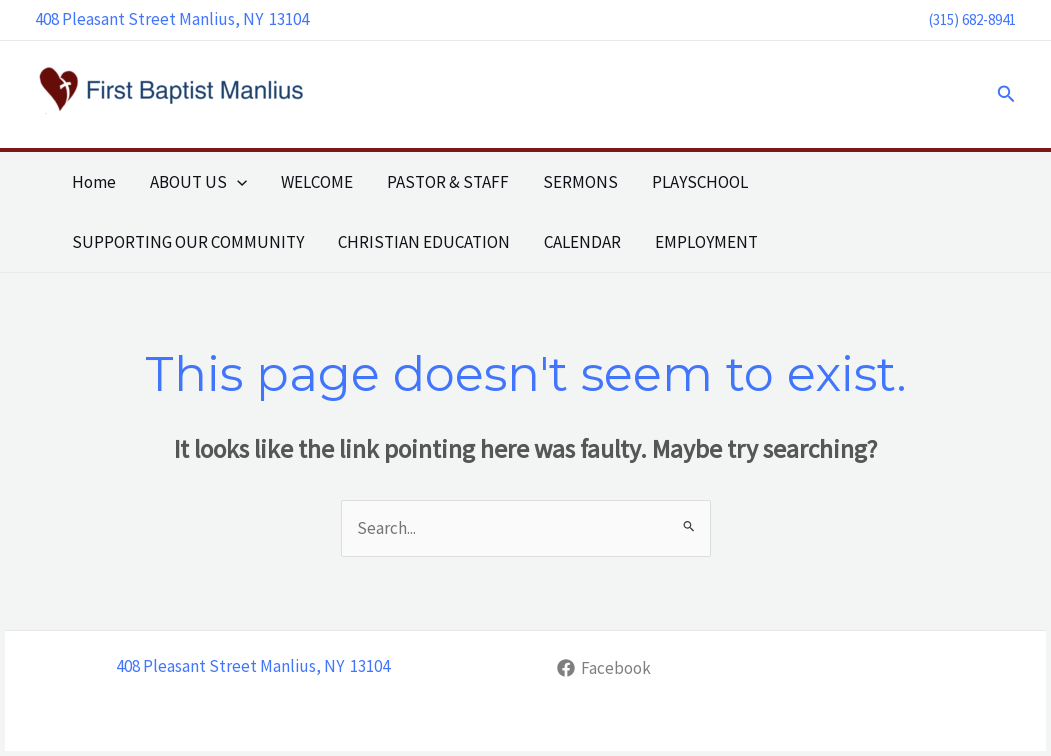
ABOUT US (198, 182)
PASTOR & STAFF (448, 182)
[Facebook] (605, 668)
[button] (1006, 94)
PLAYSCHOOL (700, 182)
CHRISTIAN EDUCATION (424, 242)
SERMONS (580, 182)
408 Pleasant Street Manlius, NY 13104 (172, 19)
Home (94, 182)
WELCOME (317, 182)
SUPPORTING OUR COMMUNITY (188, 242)
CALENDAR (582, 242)
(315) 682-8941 (972, 19)
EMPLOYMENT (706, 242)
